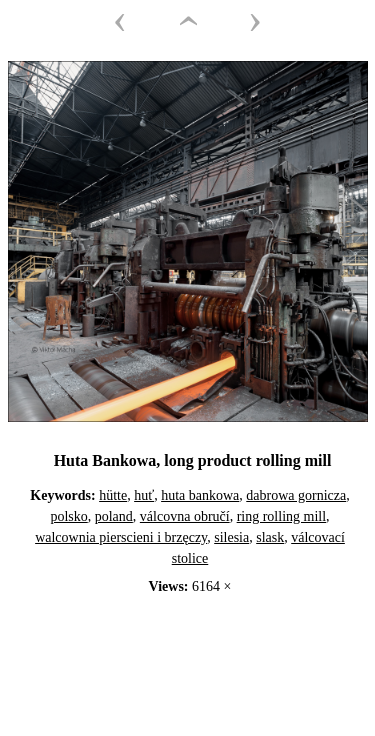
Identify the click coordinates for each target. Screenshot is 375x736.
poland (114, 516)
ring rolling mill (281, 516)
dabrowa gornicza (296, 495)
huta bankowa (200, 495)
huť (144, 495)
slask (270, 537)
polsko (68, 516)
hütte (113, 495)
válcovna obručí (185, 516)
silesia (231, 537)
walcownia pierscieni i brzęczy (121, 537)
